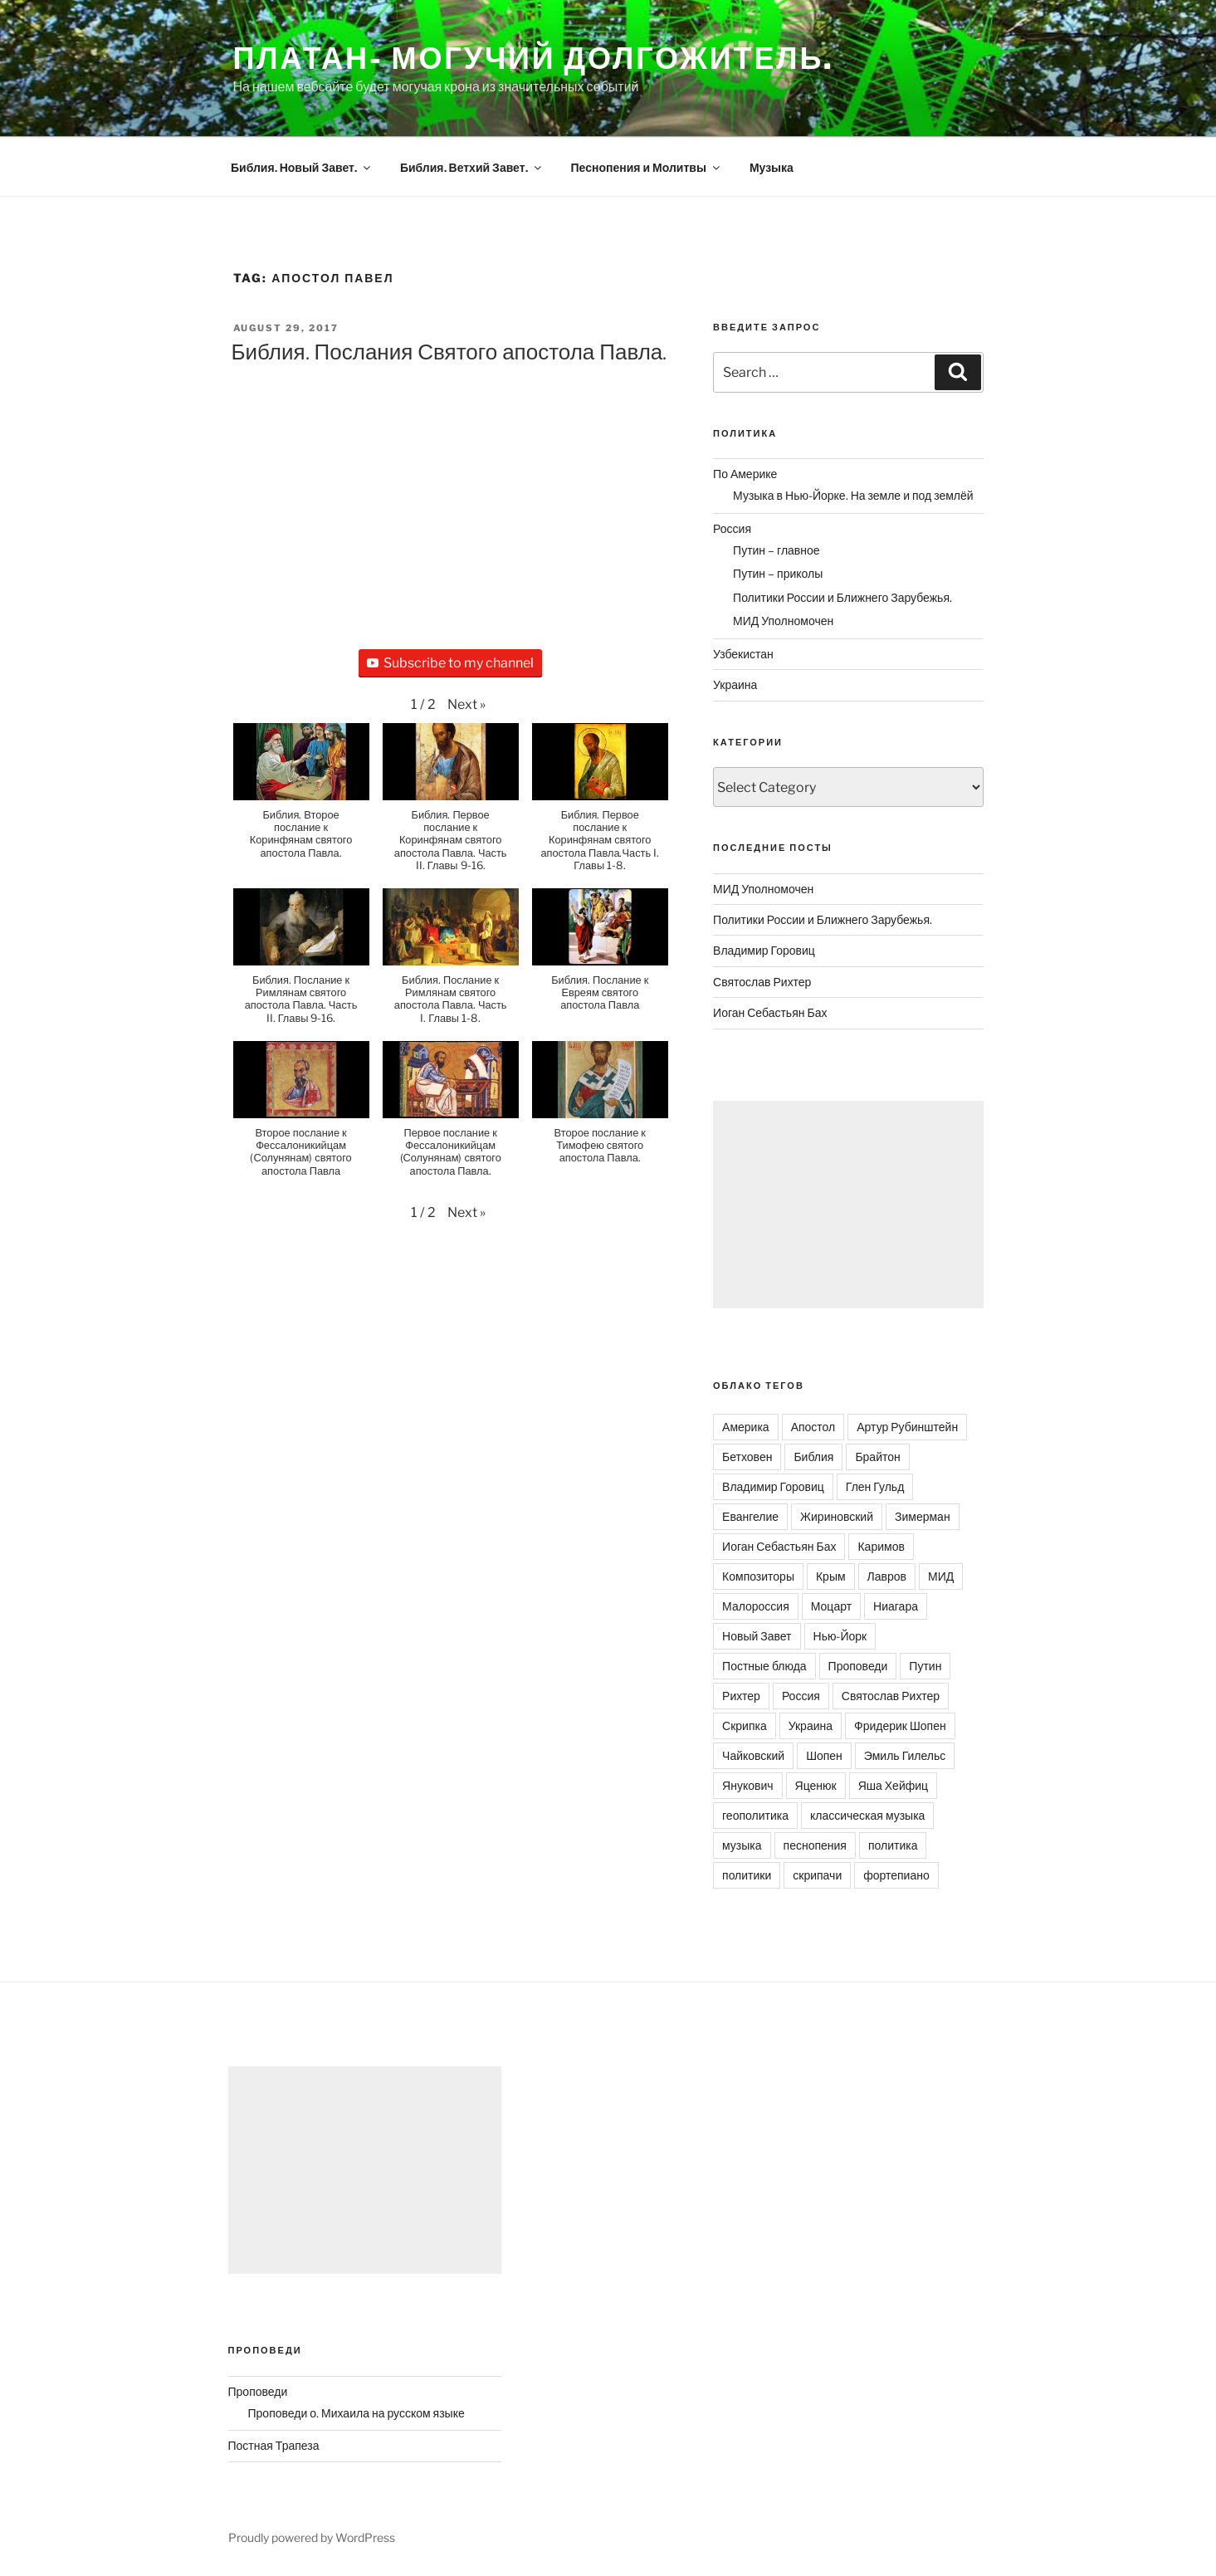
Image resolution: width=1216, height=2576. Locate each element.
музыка (741, 1845)
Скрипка (744, 1725)
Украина (735, 684)
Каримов (880, 1546)
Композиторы (758, 1576)
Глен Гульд (875, 1486)
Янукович (747, 1785)
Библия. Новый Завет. (302, 167)
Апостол (813, 1427)
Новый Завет (756, 1636)
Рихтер (741, 1696)
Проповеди (858, 1666)
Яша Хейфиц (893, 1785)
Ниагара (895, 1606)
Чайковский (753, 1755)
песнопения (815, 1845)
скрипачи (817, 1875)
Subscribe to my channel (450, 663)
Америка (745, 1427)
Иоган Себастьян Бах (770, 1012)
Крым (831, 1576)
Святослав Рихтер (762, 982)
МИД (941, 1576)
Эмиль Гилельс (904, 1755)
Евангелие (750, 1516)
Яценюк (816, 1785)
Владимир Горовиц (764, 950)
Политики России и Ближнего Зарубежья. (842, 597)
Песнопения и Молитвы (646, 167)
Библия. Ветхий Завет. (472, 167)
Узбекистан (743, 654)
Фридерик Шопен (900, 1725)
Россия (732, 528)
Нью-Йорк (840, 1636)
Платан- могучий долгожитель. (534, 58)
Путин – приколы (778, 573)
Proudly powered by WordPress (311, 2537)
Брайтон (877, 1456)
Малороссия (755, 1606)
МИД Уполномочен (783, 620)
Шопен (824, 1755)
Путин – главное (776, 550)
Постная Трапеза (274, 2445)
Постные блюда (764, 1666)
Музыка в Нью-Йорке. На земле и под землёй (853, 495)
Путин (925, 1666)
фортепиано (896, 1875)
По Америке (745, 474)
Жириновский (836, 1516)
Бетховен (747, 1456)
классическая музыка (867, 1815)
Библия (813, 1456)
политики (746, 1875)
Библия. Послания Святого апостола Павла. (449, 351)
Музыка (772, 167)
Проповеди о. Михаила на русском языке (356, 2413)
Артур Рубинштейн (907, 1427)
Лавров (886, 1576)
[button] (466, 705)
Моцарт (831, 1606)
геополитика (755, 1815)
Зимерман (922, 1516)
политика (893, 1845)
